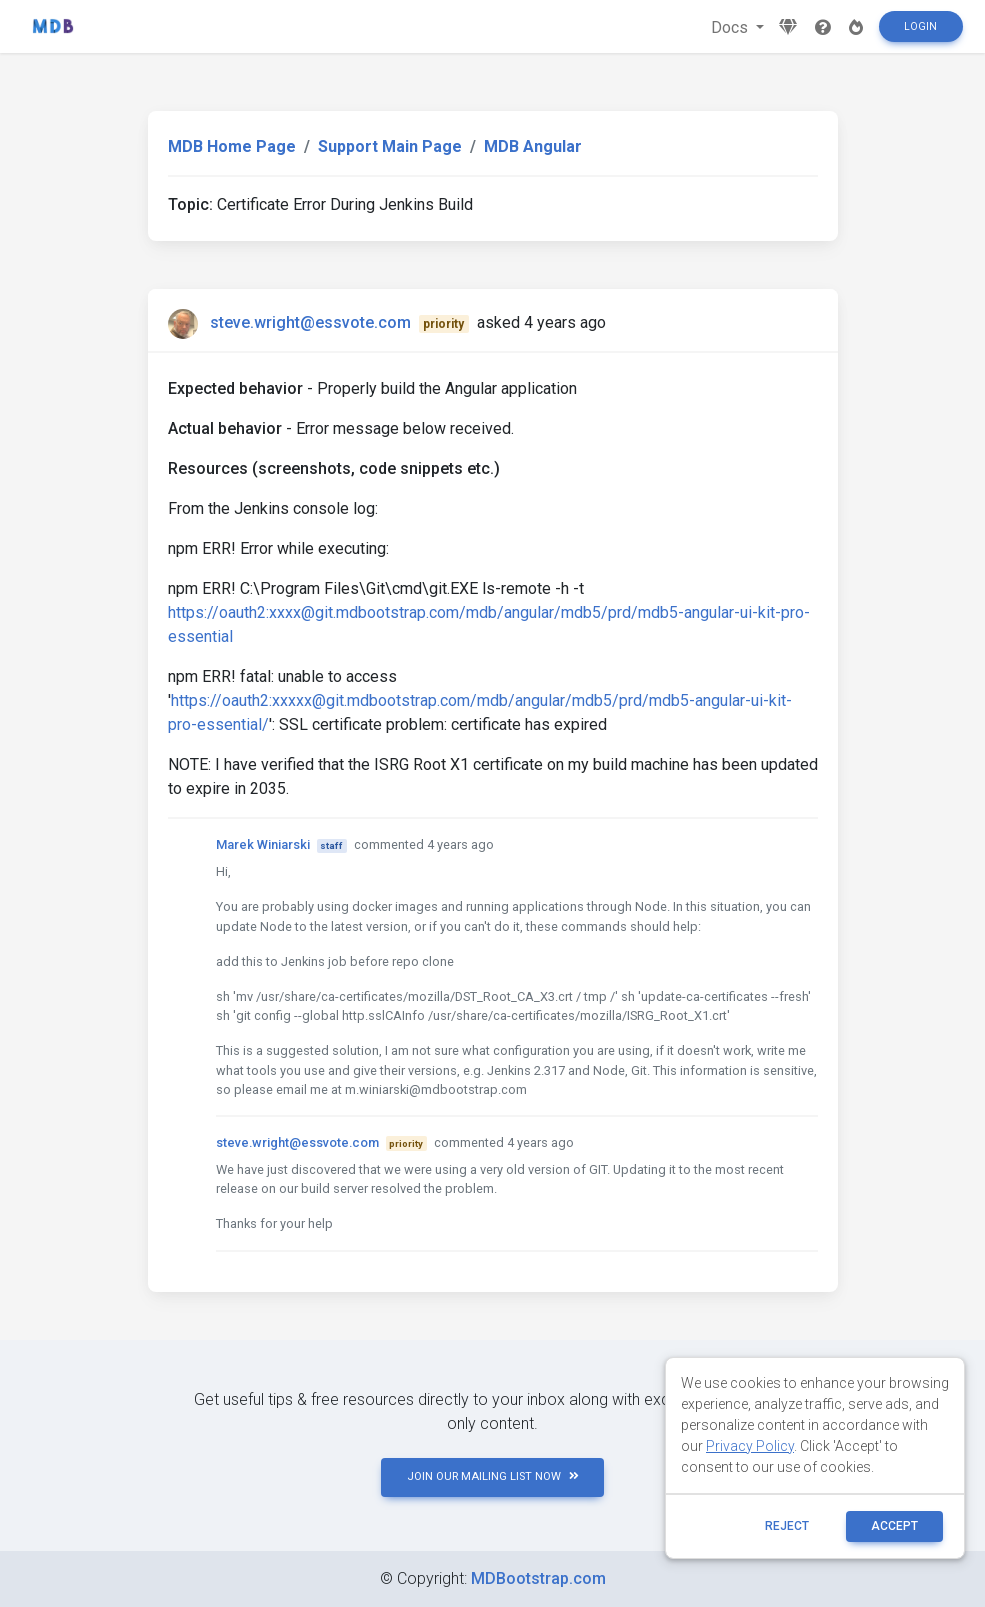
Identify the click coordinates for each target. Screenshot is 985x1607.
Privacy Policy (750, 1446)
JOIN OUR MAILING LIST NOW (493, 1476)
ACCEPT (894, 1526)
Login (920, 26)
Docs (731, 27)
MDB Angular (533, 146)
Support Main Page (390, 146)
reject (787, 1526)
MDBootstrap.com (538, 1578)
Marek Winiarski (263, 844)
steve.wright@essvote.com (310, 322)
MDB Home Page (232, 146)
